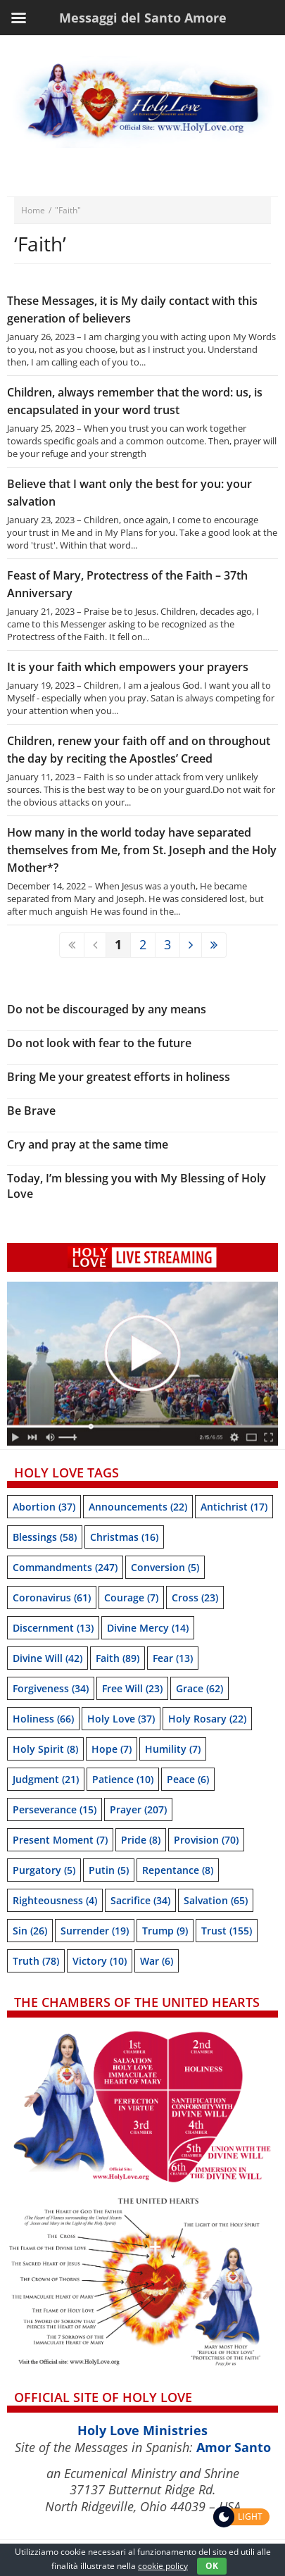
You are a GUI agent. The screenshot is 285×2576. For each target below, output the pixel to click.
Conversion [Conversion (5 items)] (165, 1567)
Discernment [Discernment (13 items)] (53, 1627)
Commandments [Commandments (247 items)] (65, 1567)
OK (211, 2566)
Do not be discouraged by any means (106, 1009)
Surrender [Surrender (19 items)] (95, 1930)
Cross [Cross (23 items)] (195, 1597)
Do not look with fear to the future (99, 1043)
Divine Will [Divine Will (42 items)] (47, 1658)
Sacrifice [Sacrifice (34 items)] (140, 1900)
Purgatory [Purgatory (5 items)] (44, 1870)
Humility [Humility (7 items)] (173, 1749)
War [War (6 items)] (156, 1961)
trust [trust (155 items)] (226, 1930)
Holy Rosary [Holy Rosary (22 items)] (207, 1718)
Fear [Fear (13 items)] (173, 1658)
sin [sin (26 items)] (30, 1930)
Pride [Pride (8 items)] (140, 1839)
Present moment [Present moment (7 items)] (60, 1839)
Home (33, 210)
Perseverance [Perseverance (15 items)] (54, 1809)
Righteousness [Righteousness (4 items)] (55, 1900)
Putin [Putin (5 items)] (109, 1870)
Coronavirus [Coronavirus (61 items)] (52, 1597)
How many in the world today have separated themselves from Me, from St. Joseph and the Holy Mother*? (142, 850)
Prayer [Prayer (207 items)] (138, 1809)
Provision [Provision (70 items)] (206, 1839)
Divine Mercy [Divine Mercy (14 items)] (148, 1627)
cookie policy (163, 2566)
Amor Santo (233, 2447)
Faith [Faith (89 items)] (117, 1658)
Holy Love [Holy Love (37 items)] (121, 1718)
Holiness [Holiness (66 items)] (43, 1718)
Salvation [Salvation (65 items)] (216, 1900)
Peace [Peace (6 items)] (188, 1779)
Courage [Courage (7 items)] (131, 1597)
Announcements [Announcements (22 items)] (138, 1506)
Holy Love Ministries (142, 2430)
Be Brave (31, 1110)
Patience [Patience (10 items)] (122, 1779)
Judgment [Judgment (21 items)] (46, 1779)
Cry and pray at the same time (87, 1144)
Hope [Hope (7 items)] (111, 1749)
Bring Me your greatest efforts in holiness (118, 1076)
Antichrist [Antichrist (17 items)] (234, 1506)
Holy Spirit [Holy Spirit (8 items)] (45, 1749)
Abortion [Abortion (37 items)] (44, 1506)
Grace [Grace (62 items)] (199, 1688)
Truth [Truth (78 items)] (36, 1961)
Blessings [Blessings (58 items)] (45, 1537)
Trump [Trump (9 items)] (165, 1930)
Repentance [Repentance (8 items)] (177, 1870)
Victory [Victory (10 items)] (99, 1961)
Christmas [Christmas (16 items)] (124, 1537)
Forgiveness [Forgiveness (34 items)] (51, 1688)
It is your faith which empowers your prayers (127, 667)
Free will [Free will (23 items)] (132, 1688)
